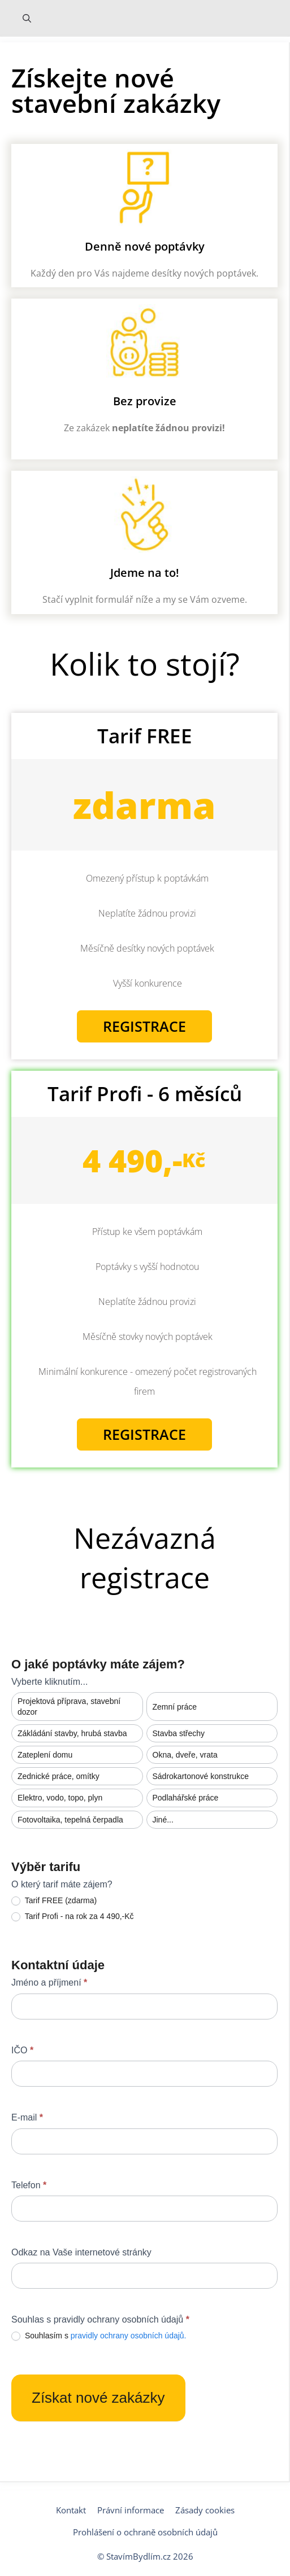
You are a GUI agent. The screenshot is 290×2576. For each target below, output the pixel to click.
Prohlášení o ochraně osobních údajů (145, 2532)
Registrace (144, 1026)
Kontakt (71, 2510)
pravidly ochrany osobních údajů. (129, 2335)
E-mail (27, 2117)
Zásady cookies (205, 2510)
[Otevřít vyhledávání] (26, 18)
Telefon (28, 2185)
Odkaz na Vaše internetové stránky (81, 2252)
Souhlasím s (99, 2336)
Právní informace (130, 2510)
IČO (22, 2050)
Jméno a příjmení (49, 1982)
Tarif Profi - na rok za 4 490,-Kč (72, 1916)
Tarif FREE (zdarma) (54, 1900)
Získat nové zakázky (98, 2397)
